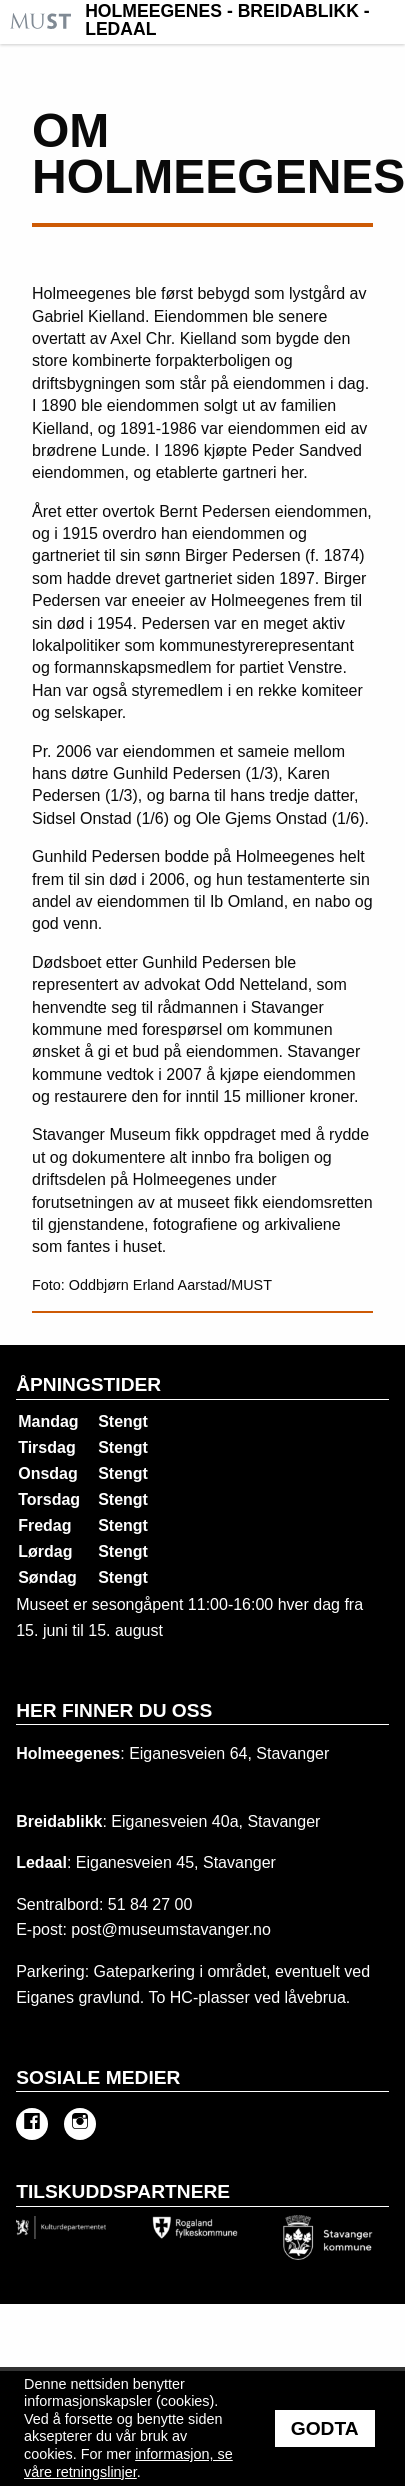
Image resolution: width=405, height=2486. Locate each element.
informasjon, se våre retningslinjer (128, 2463)
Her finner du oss (114, 1710)
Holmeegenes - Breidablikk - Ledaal (227, 21)
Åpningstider (88, 1384)
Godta (325, 2428)
